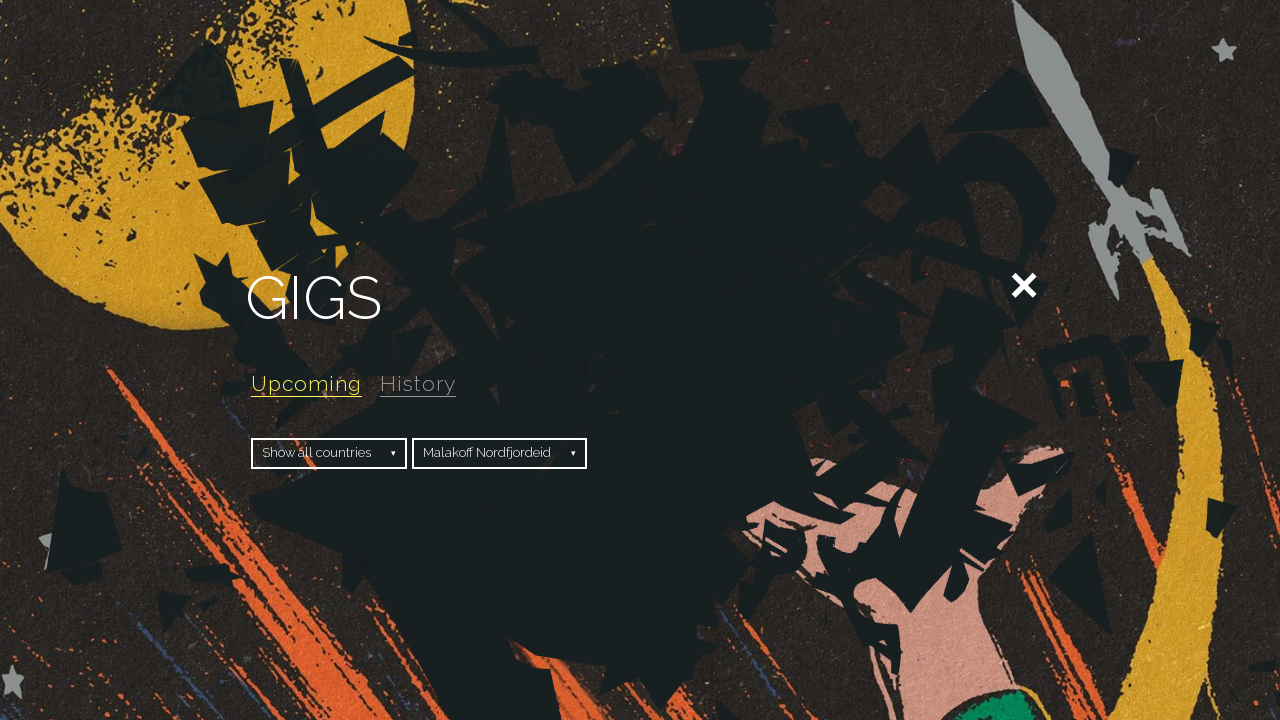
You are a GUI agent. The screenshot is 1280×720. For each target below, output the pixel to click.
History (418, 383)
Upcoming (306, 383)
